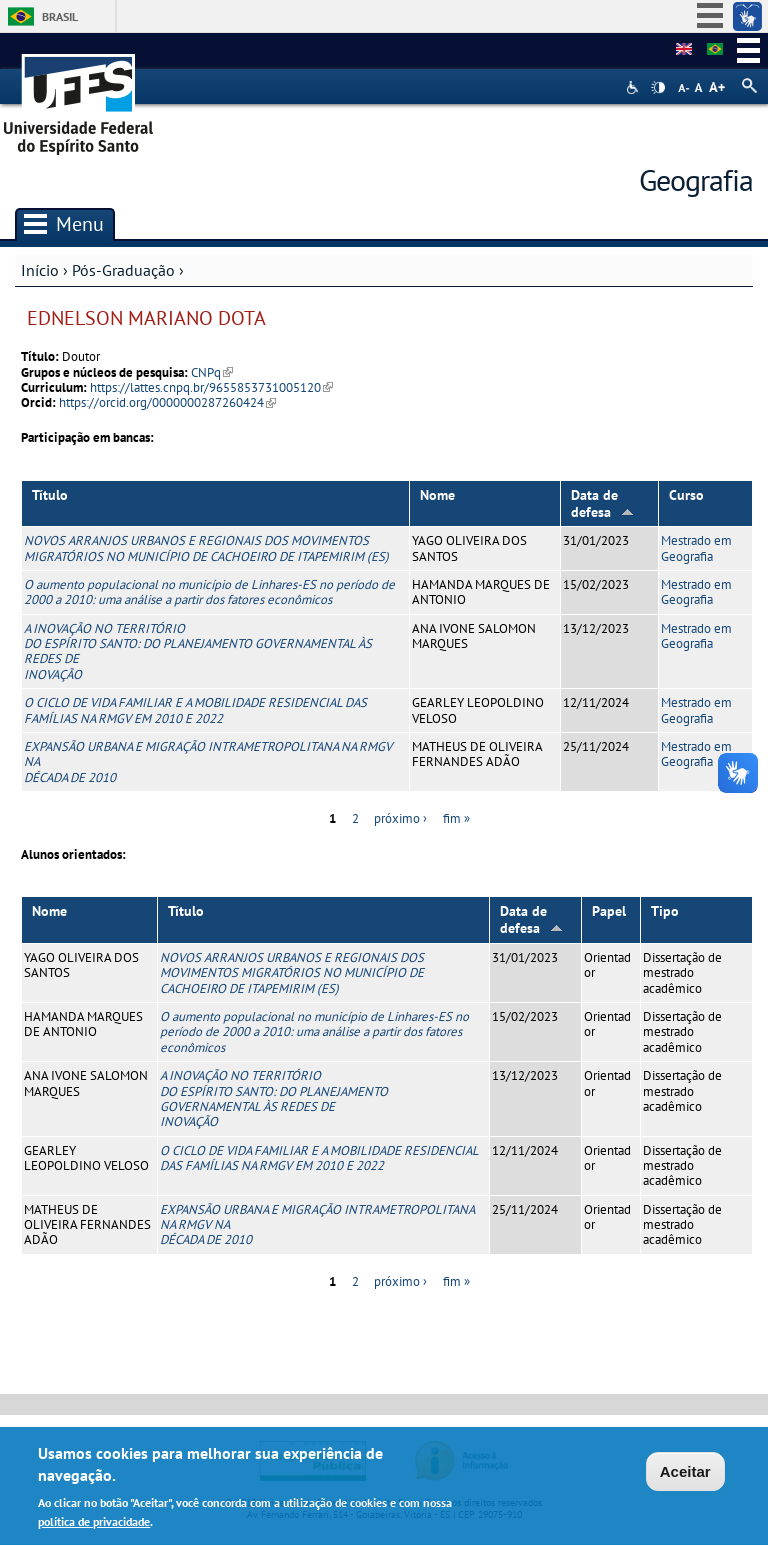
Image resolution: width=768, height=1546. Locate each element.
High (658, 88)
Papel (609, 911)
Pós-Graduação (123, 270)
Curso (686, 495)
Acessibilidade (634, 87)
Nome (437, 495)
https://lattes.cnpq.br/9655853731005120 (211, 387)
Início (40, 270)
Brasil (60, 16)
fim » (456, 818)
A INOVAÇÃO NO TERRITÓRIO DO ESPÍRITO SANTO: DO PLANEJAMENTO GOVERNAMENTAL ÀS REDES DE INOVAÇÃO (198, 651)
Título (50, 495)
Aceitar (685, 1475)
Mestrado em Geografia (696, 548)
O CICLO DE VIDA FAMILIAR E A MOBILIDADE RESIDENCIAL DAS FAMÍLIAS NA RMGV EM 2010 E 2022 (195, 710)
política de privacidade (94, 1525)
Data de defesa (602, 503)
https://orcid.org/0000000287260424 (167, 402)
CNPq (212, 372)
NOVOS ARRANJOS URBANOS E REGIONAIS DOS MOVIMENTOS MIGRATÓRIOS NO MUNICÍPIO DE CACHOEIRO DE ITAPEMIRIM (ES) (206, 548)
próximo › (400, 818)
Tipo (665, 911)
